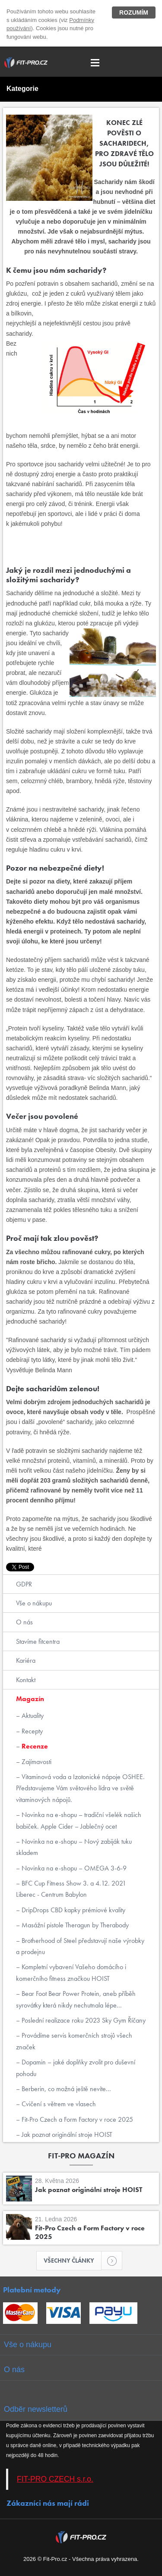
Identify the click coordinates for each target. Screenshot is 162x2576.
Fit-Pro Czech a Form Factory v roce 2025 (76, 2119)
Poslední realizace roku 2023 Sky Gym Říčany (83, 2020)
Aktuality (32, 1715)
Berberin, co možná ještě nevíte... (65, 2088)
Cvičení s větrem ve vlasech (58, 2103)
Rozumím (133, 12)
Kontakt (25, 1679)
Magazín (30, 1698)
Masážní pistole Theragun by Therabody (74, 1925)
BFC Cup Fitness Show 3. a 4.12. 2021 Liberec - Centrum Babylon (71, 1889)
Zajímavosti (35, 1761)
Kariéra (25, 1660)
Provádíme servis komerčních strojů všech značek (74, 2041)
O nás (24, 1622)
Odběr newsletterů (35, 2409)
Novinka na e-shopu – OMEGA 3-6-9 (73, 1868)
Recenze (34, 1746)
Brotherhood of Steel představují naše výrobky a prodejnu (80, 1946)
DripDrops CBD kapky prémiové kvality (72, 1909)
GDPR (24, 1584)
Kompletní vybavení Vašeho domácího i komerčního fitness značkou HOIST (71, 1972)
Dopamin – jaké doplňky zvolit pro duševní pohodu (75, 2068)
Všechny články (73, 2260)
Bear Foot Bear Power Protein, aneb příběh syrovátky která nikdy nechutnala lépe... (76, 1999)
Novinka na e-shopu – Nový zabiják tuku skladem (74, 1847)
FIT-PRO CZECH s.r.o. (55, 2479)
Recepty (31, 1731)
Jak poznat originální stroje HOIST (66, 2134)
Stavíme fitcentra (38, 1641)
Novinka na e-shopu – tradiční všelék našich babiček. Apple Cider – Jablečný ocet (78, 1820)
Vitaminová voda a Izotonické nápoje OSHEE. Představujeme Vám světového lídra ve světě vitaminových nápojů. (80, 1788)
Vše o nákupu (34, 1603)
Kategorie (22, 88)
